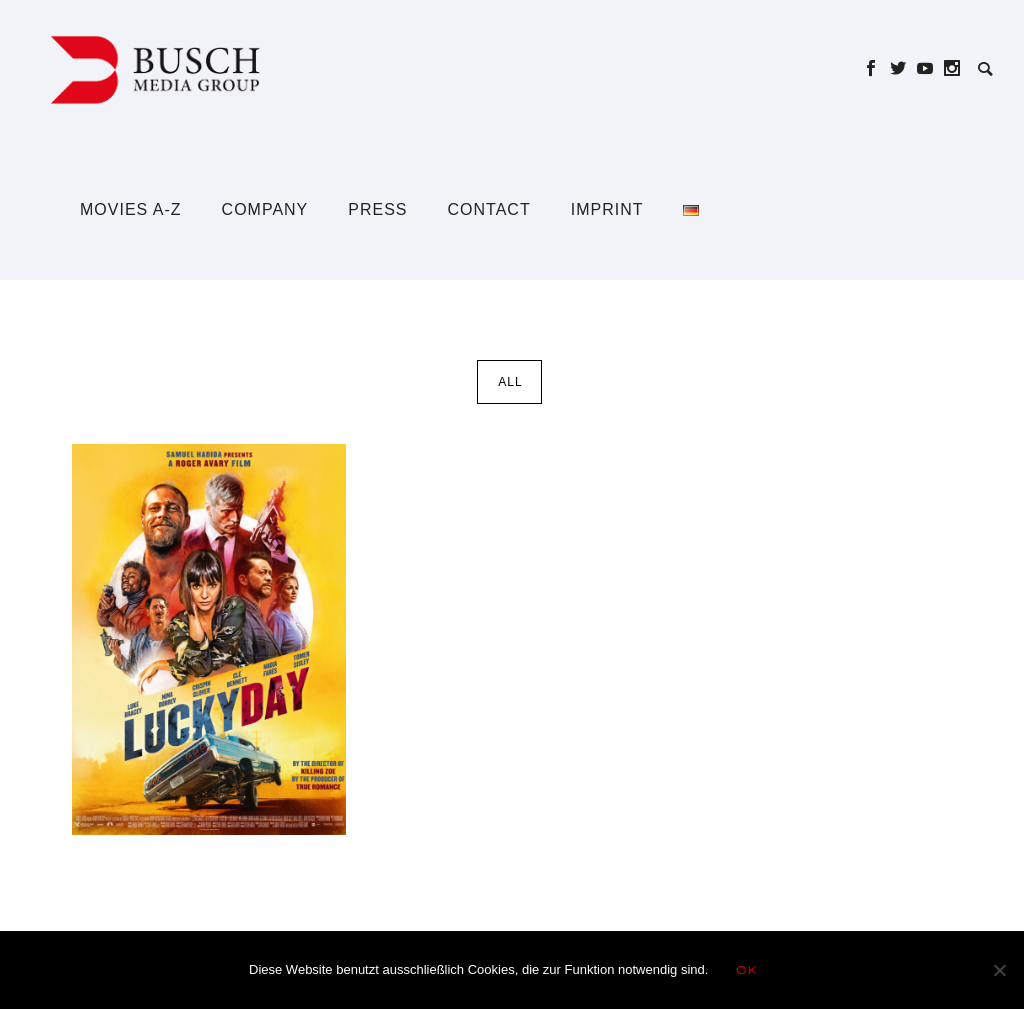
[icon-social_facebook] (876, 68)
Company (265, 209)
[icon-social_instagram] (952, 68)
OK (746, 969)
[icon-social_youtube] (930, 68)
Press (377, 209)
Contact (489, 209)
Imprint (607, 209)
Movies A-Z (131, 209)
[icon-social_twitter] (903, 68)
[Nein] (999, 970)
